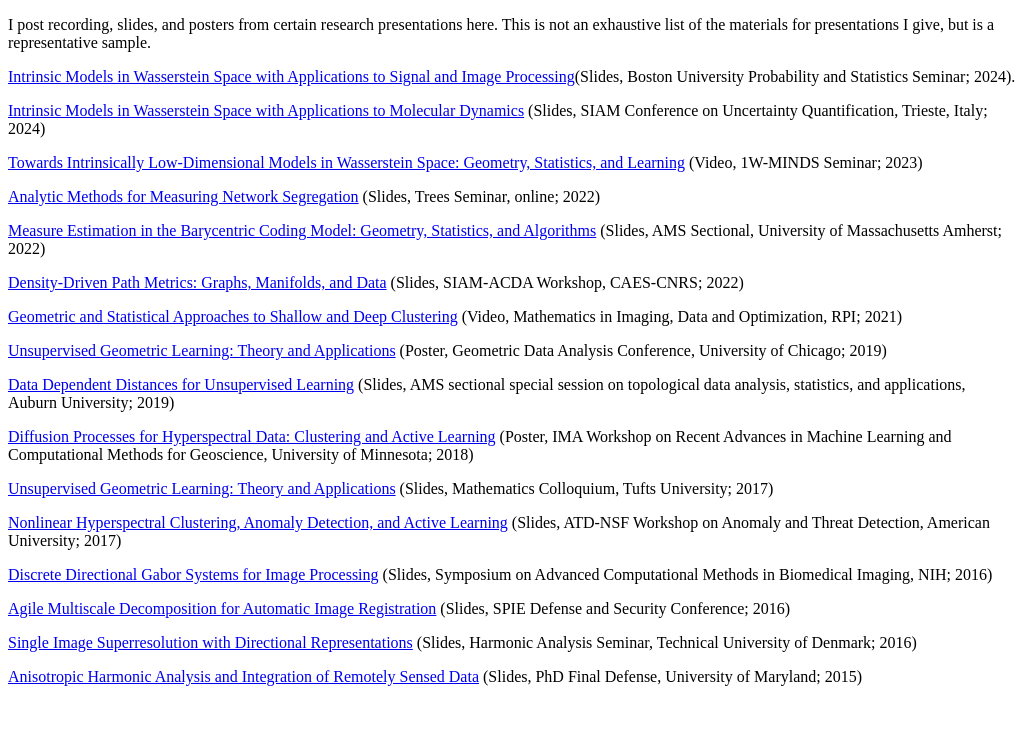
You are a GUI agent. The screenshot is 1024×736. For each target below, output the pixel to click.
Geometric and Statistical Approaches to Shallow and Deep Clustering (233, 316)
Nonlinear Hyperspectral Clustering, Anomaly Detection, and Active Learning (258, 522)
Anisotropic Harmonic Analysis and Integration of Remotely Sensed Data (243, 676)
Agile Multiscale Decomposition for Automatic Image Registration (222, 608)
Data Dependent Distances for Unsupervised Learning (181, 384)
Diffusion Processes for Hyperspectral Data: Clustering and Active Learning (252, 436)
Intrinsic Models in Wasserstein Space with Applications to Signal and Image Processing (291, 76)
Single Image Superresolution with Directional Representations (210, 642)
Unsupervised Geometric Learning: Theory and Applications (202, 350)
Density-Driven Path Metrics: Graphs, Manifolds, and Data (197, 282)
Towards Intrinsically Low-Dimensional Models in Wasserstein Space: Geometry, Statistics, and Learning (346, 162)
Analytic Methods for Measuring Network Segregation (183, 196)
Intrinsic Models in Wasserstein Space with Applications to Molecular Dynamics (266, 110)
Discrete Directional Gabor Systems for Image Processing (193, 574)
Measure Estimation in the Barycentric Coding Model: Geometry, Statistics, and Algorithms (302, 230)
